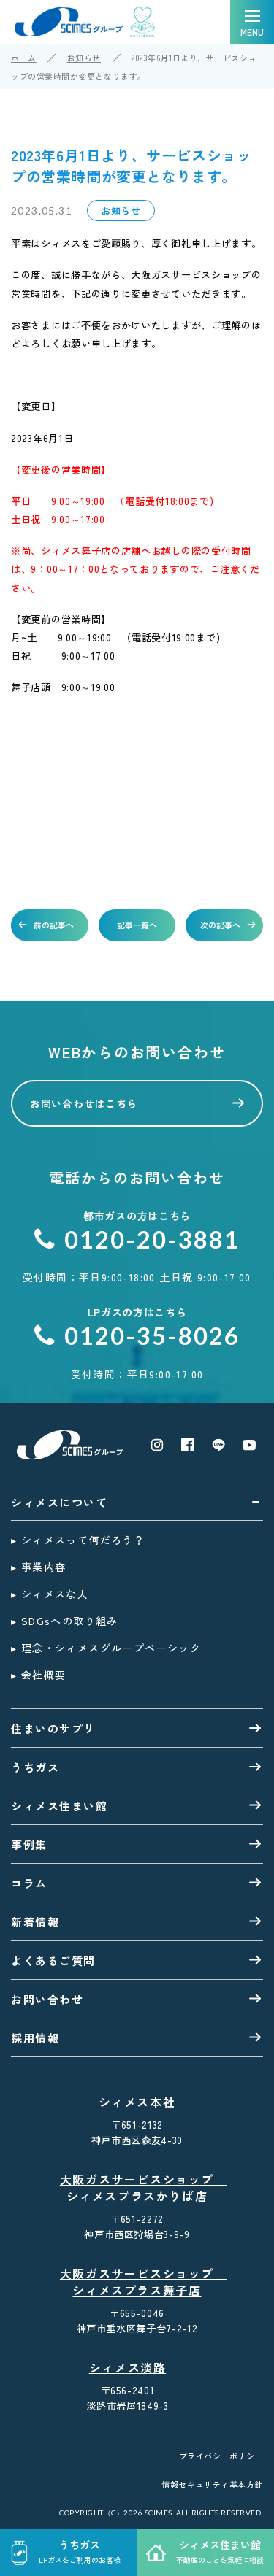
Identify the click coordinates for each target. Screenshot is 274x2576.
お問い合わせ (47, 1999)
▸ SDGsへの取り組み (64, 1620)
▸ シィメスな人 (49, 1593)
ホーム (24, 57)
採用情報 (35, 2037)
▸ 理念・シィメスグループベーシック (106, 1647)
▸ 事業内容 (38, 1566)
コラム (29, 1883)
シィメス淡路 (128, 2367)
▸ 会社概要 (38, 1674)
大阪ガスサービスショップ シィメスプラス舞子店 (140, 2282)
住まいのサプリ (53, 1728)
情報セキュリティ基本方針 (212, 2484)
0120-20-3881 (137, 1239)
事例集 (29, 1844)
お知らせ (84, 57)
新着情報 (35, 1921)
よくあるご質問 (53, 1960)
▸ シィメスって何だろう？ (78, 1539)
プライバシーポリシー (221, 2455)
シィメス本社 (137, 2102)
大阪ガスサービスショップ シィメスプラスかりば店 (140, 2188)
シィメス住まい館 (59, 1805)
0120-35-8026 (137, 1336)
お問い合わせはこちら (83, 1103)
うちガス (35, 1767)
